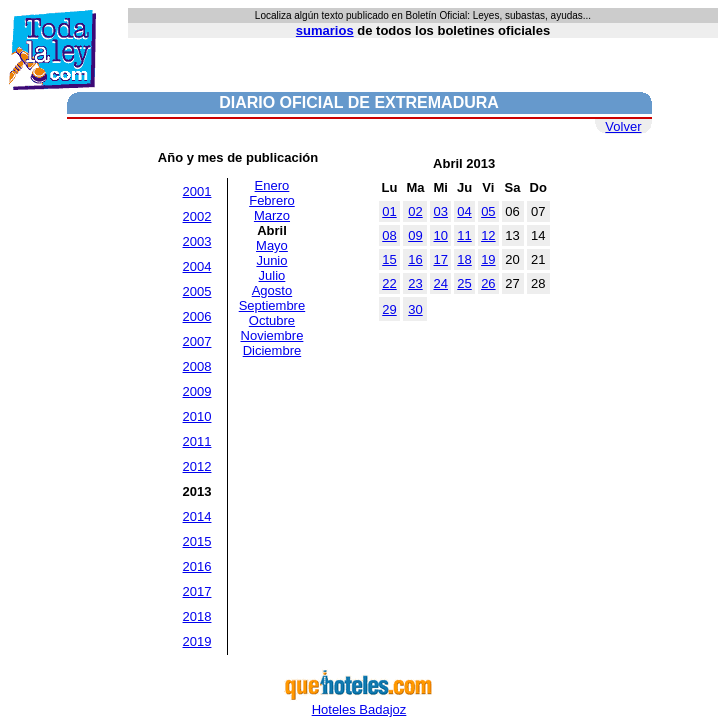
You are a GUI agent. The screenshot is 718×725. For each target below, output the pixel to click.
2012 (197, 466)
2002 (197, 216)
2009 (197, 391)
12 (488, 235)
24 (440, 283)
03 (440, 211)
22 (389, 283)
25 (464, 283)
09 (415, 235)
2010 (197, 416)
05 (488, 211)
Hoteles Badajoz (359, 703)
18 (464, 259)
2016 (197, 566)
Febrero (272, 200)
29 (389, 309)
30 (415, 309)
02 (415, 211)
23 (415, 283)
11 (464, 235)
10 (440, 235)
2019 (197, 641)
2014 (197, 516)
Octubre (272, 320)
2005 (197, 291)
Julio (272, 275)
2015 (197, 541)
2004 (197, 266)
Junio (271, 260)
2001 (197, 191)
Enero (272, 185)
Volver (623, 126)
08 (389, 235)
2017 (197, 591)
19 (488, 259)
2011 (197, 441)
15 (389, 259)
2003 (197, 241)
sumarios (325, 30)
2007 (197, 341)
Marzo (272, 215)
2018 (197, 616)
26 (488, 283)
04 (464, 211)
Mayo (272, 245)
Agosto (272, 290)
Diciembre (272, 350)
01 (389, 211)
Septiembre (272, 305)
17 (440, 259)
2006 (197, 316)
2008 (197, 366)
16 (415, 259)
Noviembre (272, 335)
